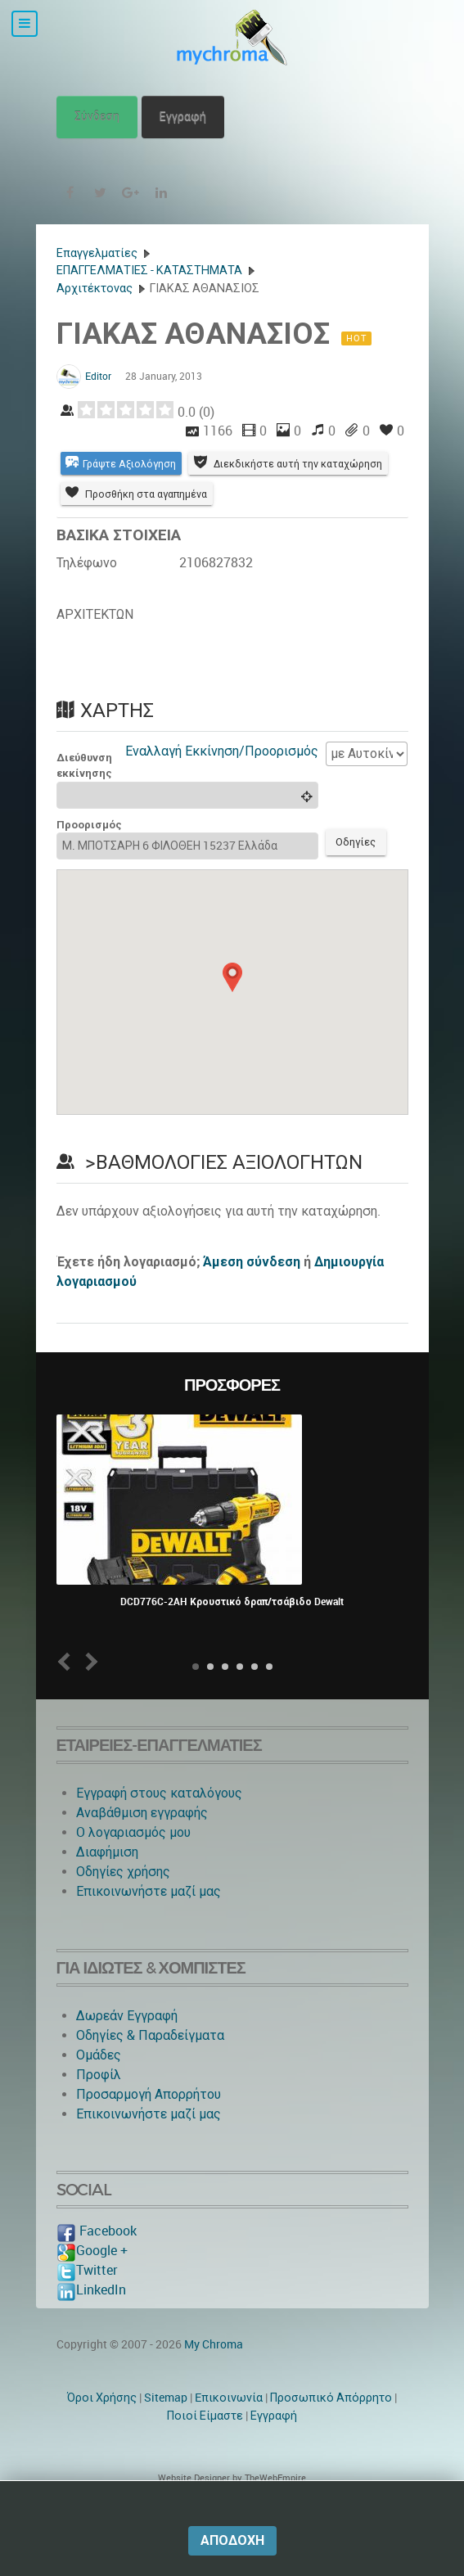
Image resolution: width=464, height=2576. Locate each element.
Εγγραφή (183, 117)
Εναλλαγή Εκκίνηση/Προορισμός (221, 785)
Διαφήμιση (107, 1889)
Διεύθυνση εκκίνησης (84, 800)
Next (88, 1698)
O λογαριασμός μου (133, 1869)
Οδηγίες (359, 878)
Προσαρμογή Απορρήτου (148, 2131)
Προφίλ (98, 2111)
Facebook (96, 2268)
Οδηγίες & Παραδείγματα (150, 2072)
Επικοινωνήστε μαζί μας (148, 1928)
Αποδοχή (232, 2540)
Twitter (86, 2307)
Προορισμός (89, 859)
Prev (66, 1698)
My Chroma (213, 2381)
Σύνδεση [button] (96, 117)
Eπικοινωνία (229, 2434)
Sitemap (165, 2434)
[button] (232, 1013)
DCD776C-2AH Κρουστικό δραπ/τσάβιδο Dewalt (232, 1638)
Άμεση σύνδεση (251, 1298)
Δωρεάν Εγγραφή (127, 2052)
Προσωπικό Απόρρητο (331, 2434)
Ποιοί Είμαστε (205, 2451)
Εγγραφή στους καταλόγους (159, 1830)
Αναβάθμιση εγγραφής (142, 1849)
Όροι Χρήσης (102, 2434)
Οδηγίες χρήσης (123, 1908)
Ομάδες (98, 2092)
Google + (92, 2287)
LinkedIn (91, 2327)
